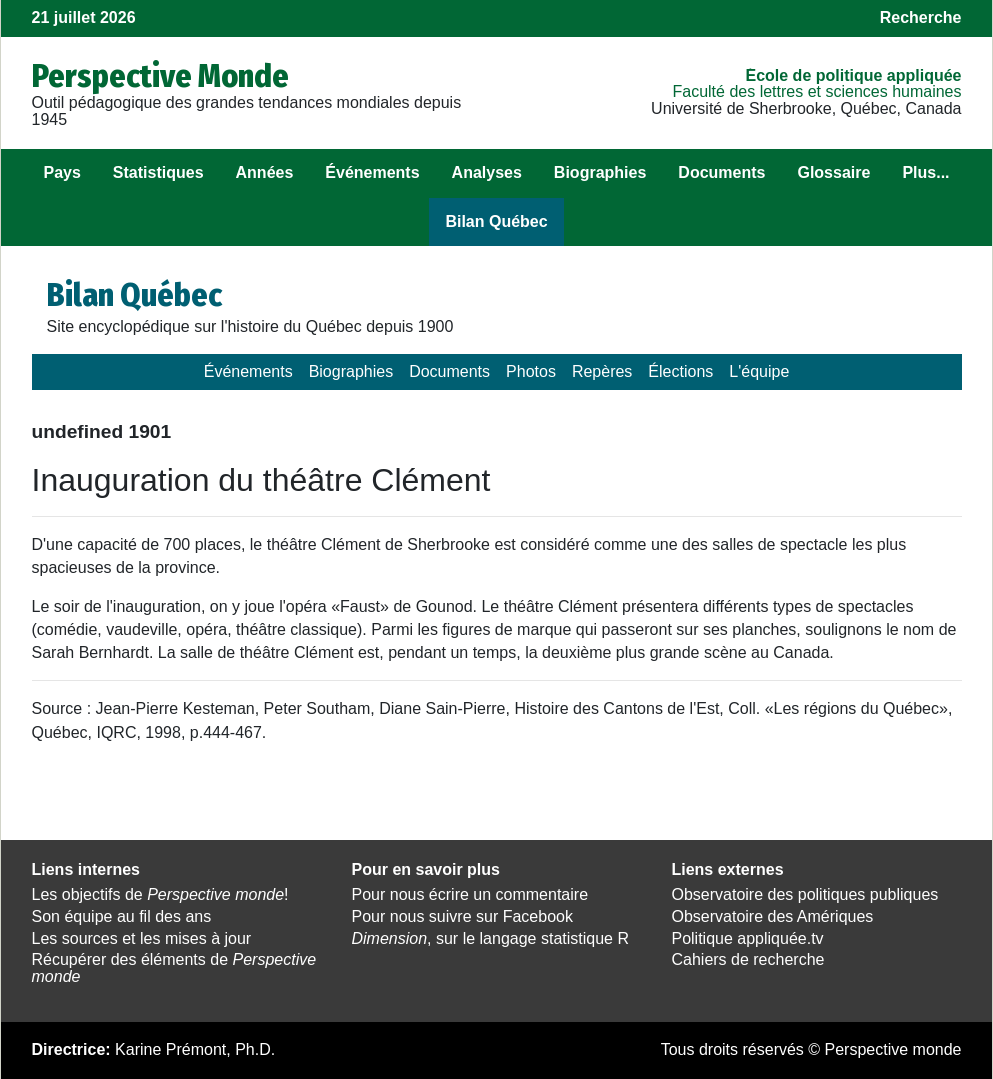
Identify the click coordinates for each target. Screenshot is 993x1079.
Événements (372, 172)
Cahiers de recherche (747, 959)
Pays (61, 172)
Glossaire (833, 172)
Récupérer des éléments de (174, 968)
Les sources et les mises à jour (142, 938)
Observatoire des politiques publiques (804, 894)
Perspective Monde (160, 76)
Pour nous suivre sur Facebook (461, 916)
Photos (531, 371)
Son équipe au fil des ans (122, 916)
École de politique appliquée (853, 75)
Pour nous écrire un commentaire (469, 894)
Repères (602, 371)
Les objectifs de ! (160, 894)
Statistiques (158, 172)
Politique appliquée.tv (747, 938)
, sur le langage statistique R (489, 938)
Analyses (487, 172)
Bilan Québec (496, 221)
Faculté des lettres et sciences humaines (816, 91)
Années (265, 172)
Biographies (600, 172)
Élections (680, 371)
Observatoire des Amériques (772, 916)
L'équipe (759, 371)
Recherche (921, 17)
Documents (721, 172)
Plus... (925, 172)
